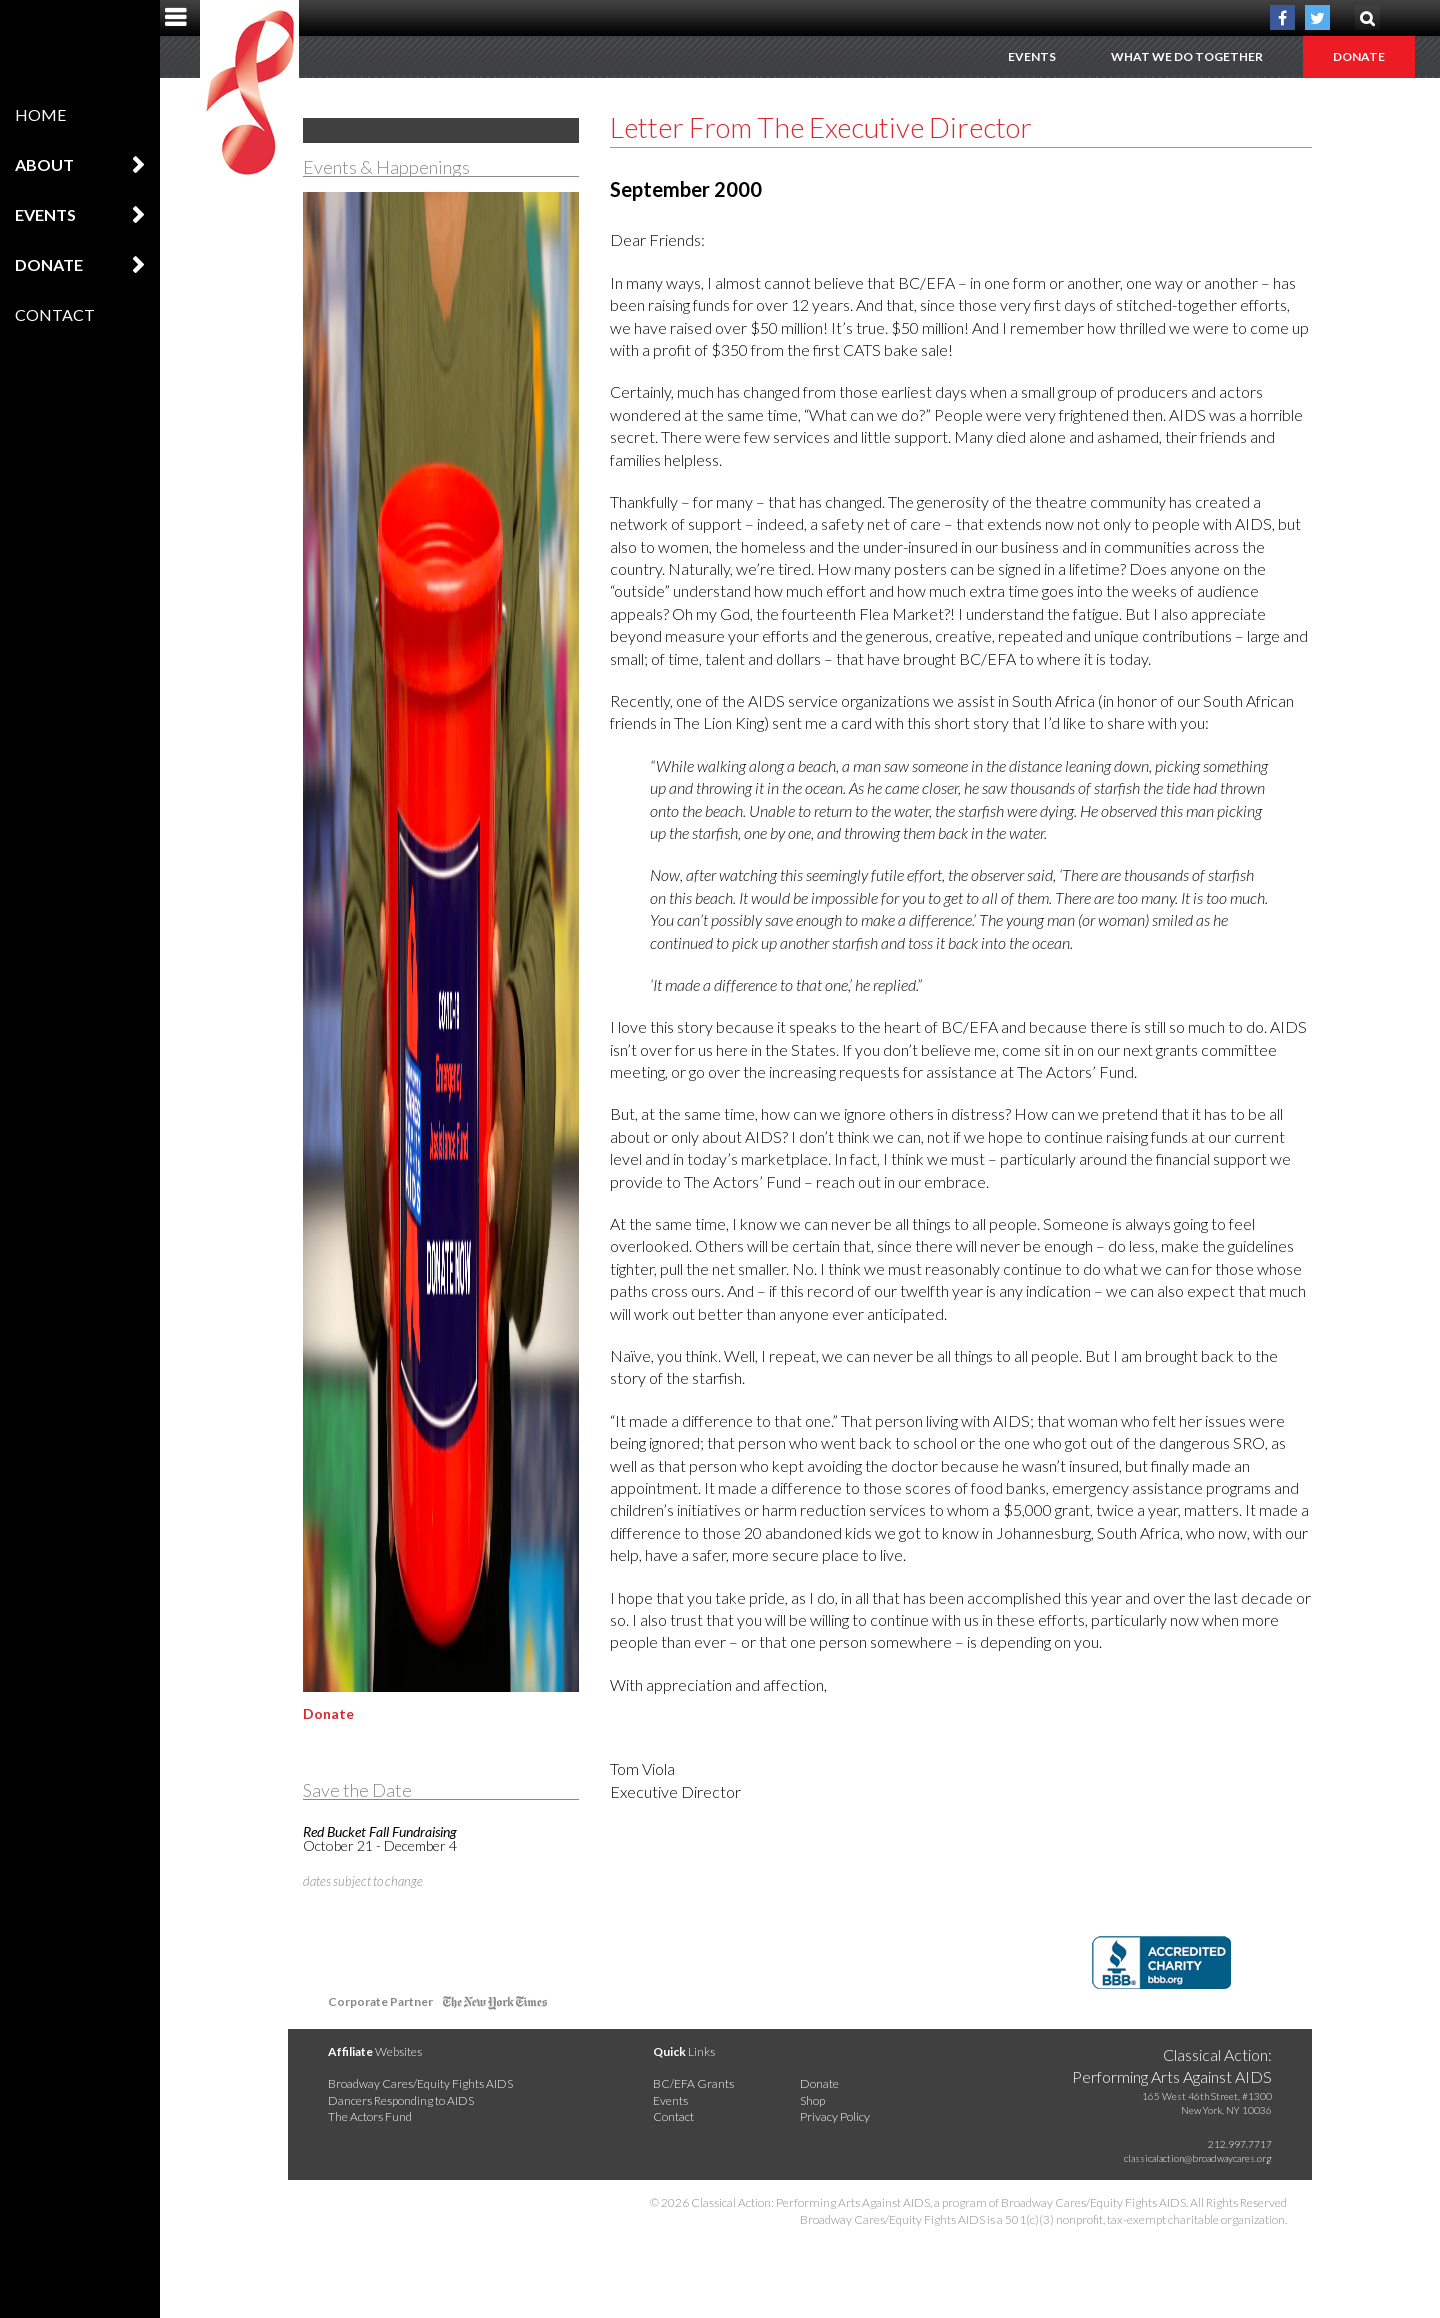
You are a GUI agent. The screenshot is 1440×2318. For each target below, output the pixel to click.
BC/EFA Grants (693, 2083)
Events (45, 214)
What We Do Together (1187, 56)
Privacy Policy (835, 2116)
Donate (49, 264)
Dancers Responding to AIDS (401, 2100)
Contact (55, 314)
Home (40, 114)
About (44, 164)
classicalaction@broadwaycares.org (1198, 2158)
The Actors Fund (370, 2116)
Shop (812, 2100)
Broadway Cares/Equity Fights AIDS (420, 2083)
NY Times (495, 2005)
